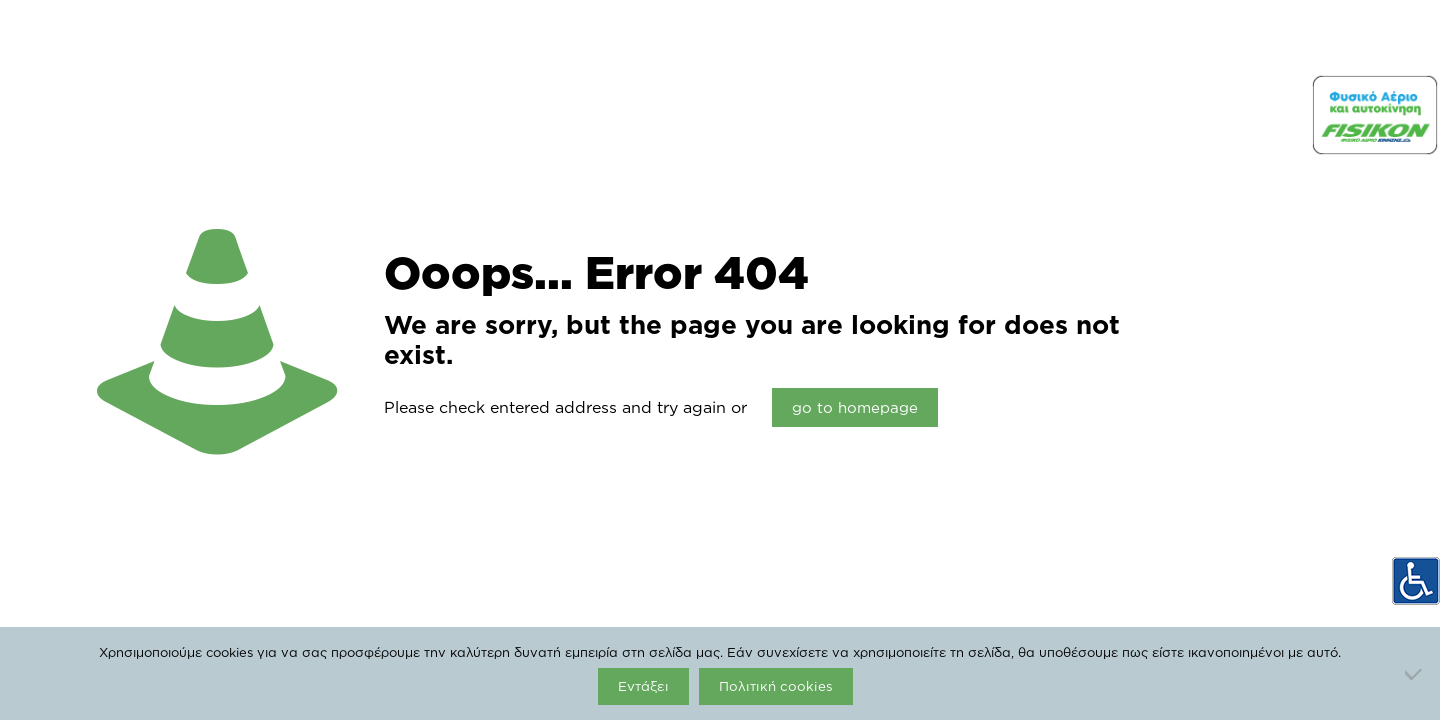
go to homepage (855, 407)
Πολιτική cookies (776, 686)
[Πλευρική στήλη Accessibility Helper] (1416, 581)
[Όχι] (1415, 674)
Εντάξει (643, 686)
